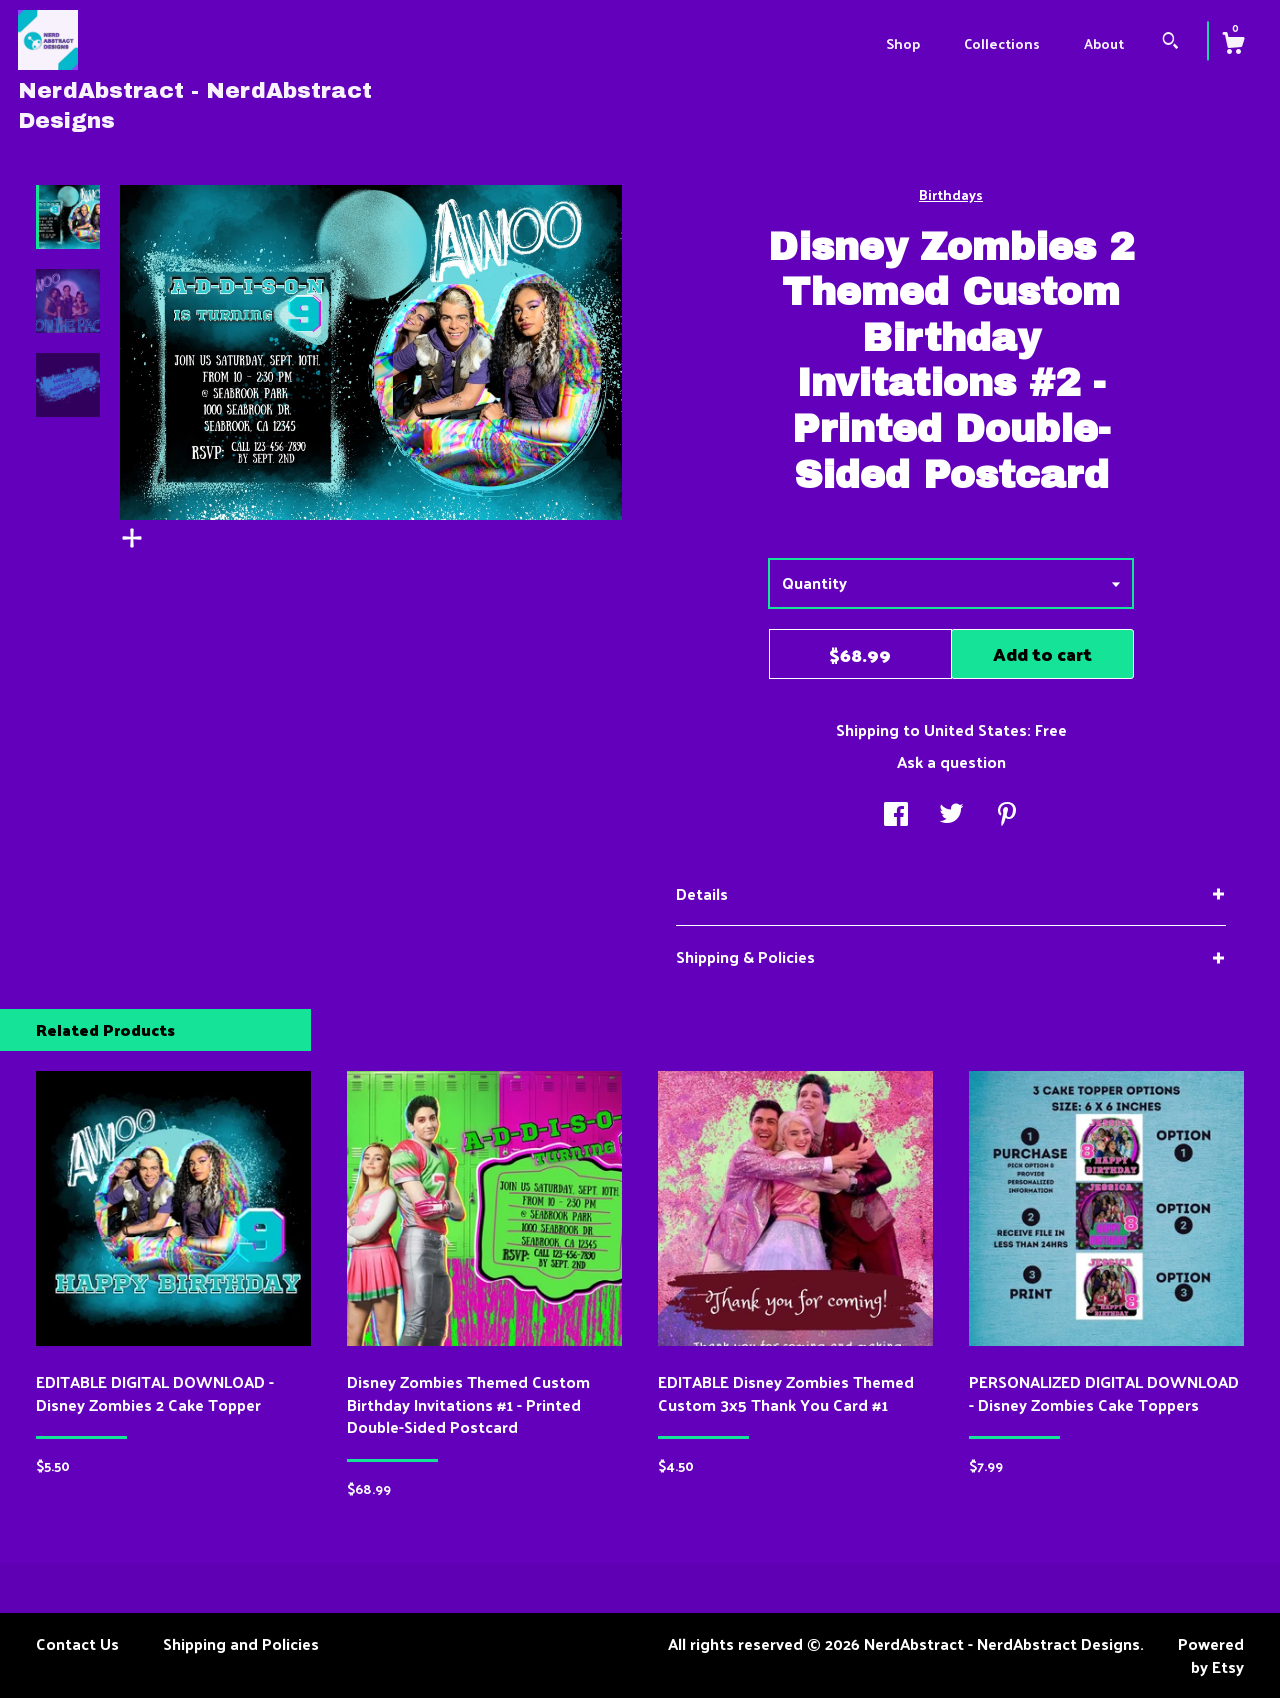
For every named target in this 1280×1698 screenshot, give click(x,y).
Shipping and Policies (241, 1643)
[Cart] (1233, 45)
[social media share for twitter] (951, 815)
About (1104, 43)
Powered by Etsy (1211, 1654)
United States (975, 729)
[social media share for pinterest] (1007, 815)
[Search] (1170, 42)
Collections (1002, 43)
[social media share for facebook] (896, 815)
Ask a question (951, 761)
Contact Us (77, 1643)
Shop (903, 43)
